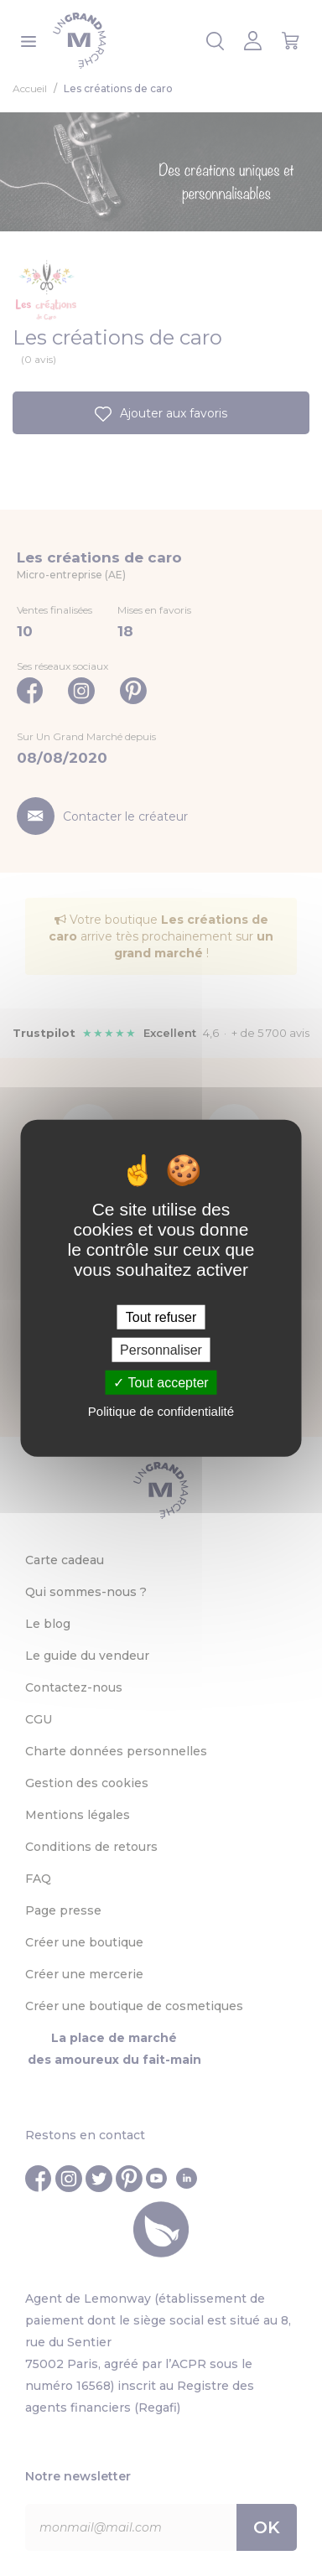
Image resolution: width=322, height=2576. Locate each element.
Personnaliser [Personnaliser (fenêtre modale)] (161, 1349)
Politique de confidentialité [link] (161, 1411)
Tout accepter (160, 1383)
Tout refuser (161, 1316)
